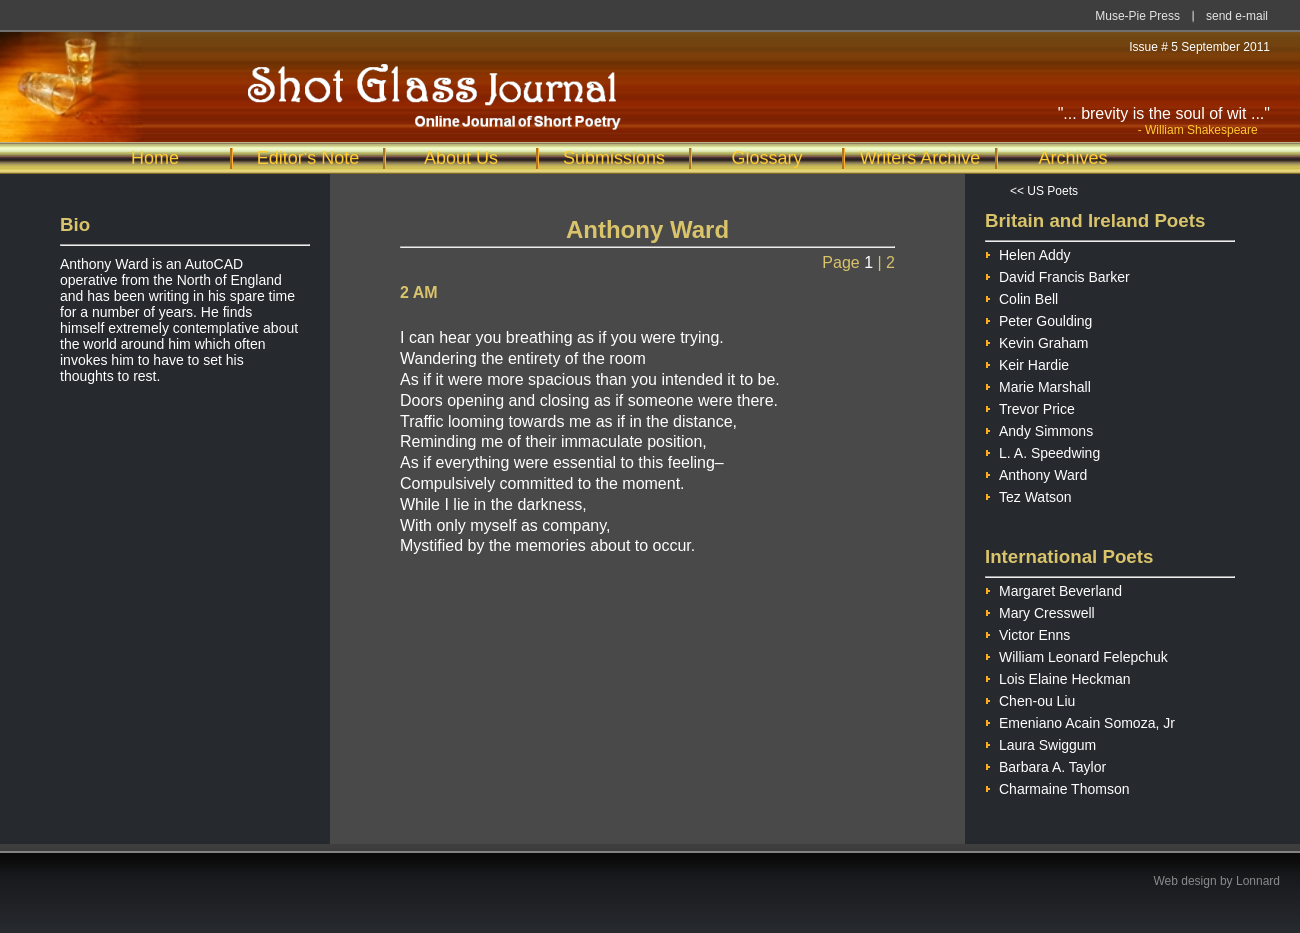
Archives (1072, 158)
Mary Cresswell (1040, 610)
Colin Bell (1021, 296)
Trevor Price (1030, 406)
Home (155, 158)
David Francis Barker (1057, 274)
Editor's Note (308, 158)
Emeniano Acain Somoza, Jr (1080, 720)
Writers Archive (920, 158)
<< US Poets (1044, 191)
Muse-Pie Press (1137, 16)
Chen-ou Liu (1030, 698)
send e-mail (1237, 16)
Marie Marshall (1038, 384)
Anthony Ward (1036, 472)
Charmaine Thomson (1057, 786)
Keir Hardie (1027, 362)
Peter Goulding (1038, 318)
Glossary (766, 158)
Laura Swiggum (1040, 742)
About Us (461, 158)
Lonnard (1258, 881)
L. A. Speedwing (1042, 450)
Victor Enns (1027, 632)
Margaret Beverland (1053, 588)
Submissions (614, 158)
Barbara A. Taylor (1045, 764)
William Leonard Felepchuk (1076, 654)
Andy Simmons (1039, 428)
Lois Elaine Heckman (1058, 676)
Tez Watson (1028, 494)
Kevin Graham (1036, 340)
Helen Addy (1028, 252)
